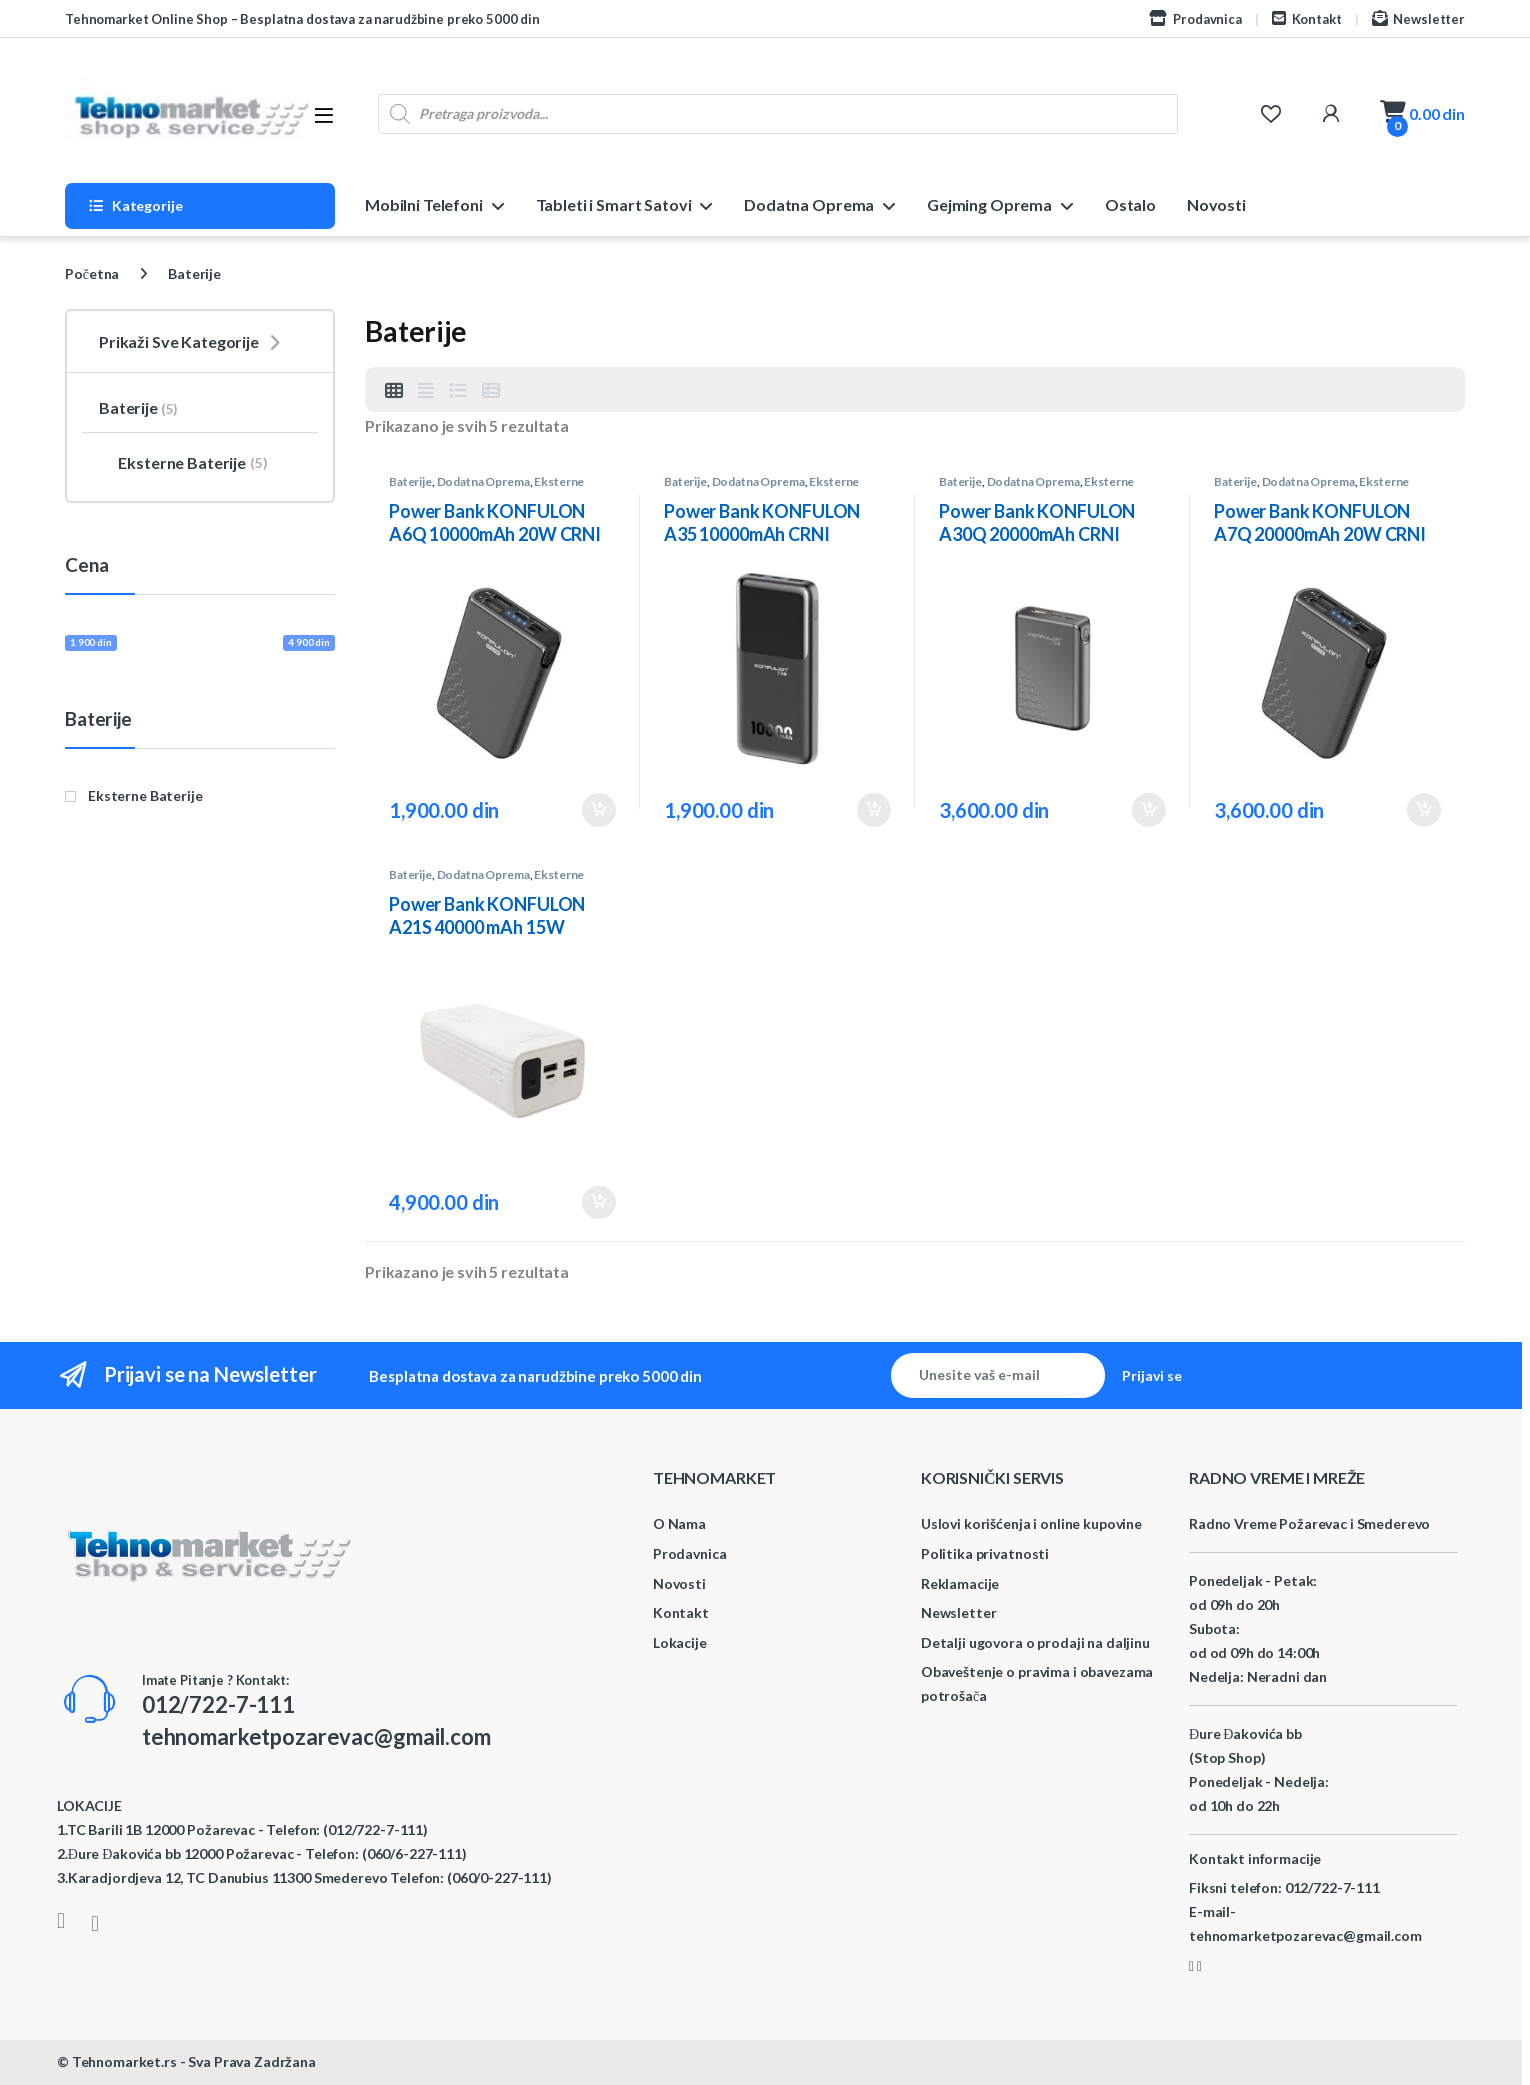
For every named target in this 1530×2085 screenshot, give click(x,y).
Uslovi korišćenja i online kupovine (1031, 1523)
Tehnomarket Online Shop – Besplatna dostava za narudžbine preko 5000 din (302, 19)
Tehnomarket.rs (124, 2061)
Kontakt (1307, 18)
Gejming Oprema (989, 204)
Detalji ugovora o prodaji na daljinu (1035, 1642)
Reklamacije (960, 1583)
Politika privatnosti (985, 1553)
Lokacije (680, 1642)
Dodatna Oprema (809, 204)
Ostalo (1130, 204)
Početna (92, 273)
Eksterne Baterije (183, 462)
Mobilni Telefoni (424, 204)
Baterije (410, 481)
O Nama (679, 1523)
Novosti (1216, 204)
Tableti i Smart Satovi (614, 204)
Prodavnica (1195, 18)
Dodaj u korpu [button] (599, 810)
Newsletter (1418, 18)
